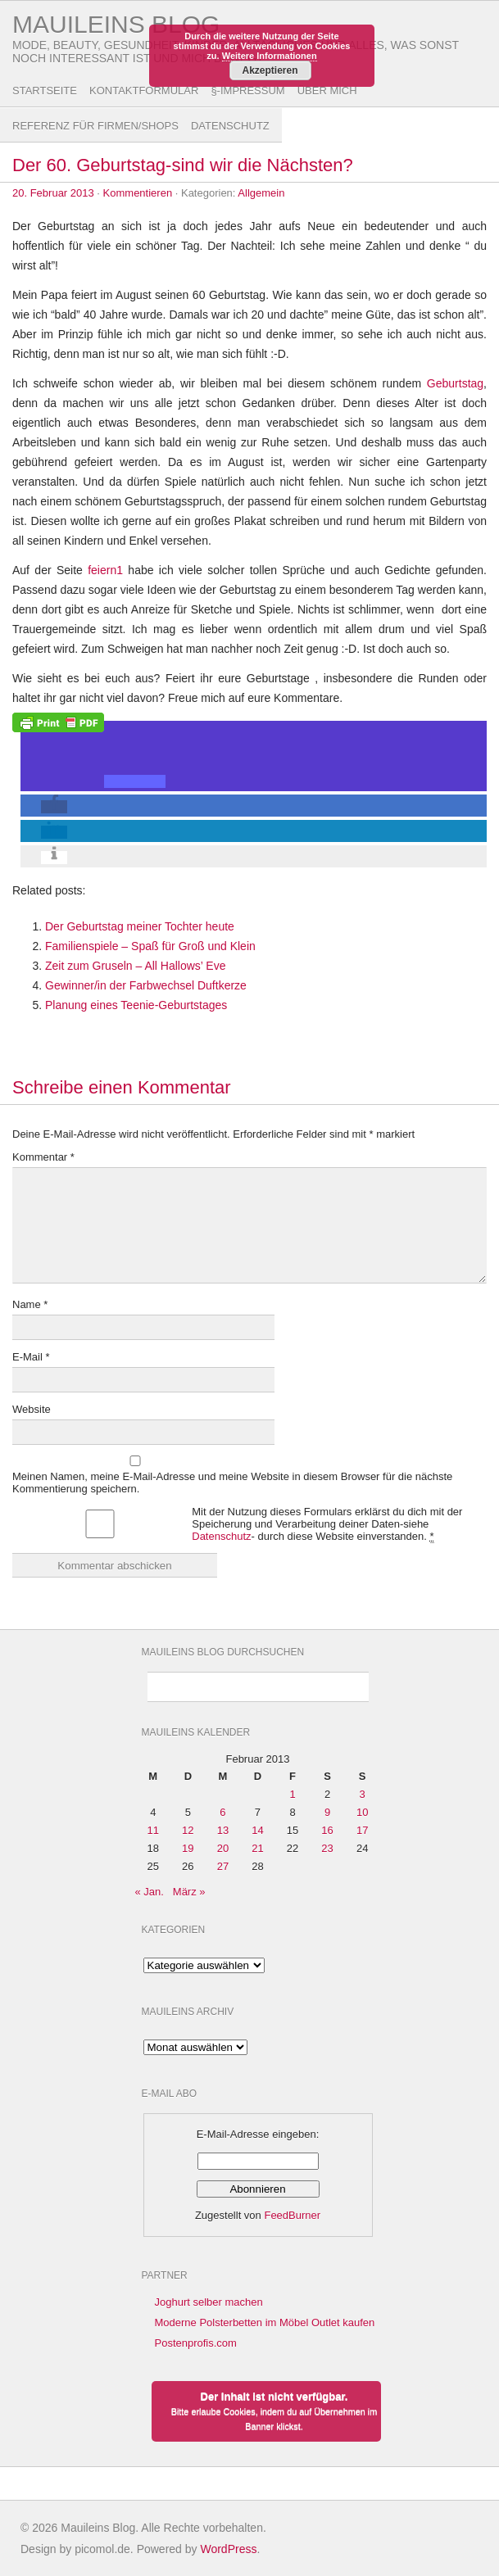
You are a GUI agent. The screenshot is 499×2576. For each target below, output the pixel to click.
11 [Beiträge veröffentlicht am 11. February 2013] (153, 1830)
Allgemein (261, 193)
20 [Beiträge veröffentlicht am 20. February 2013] (223, 1848)
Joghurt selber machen (209, 2302)
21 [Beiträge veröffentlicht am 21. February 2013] (257, 1848)
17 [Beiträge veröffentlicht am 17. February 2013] (362, 1830)
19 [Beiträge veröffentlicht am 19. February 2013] (187, 1848)
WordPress (228, 2549)
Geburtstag (455, 383)
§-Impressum (247, 90)
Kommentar (43, 1157)
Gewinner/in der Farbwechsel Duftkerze (146, 985)
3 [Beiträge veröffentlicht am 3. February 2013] (362, 1794)
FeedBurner (292, 2215)
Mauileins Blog (116, 24)
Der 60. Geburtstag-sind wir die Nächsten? (182, 165)
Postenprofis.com (196, 2343)
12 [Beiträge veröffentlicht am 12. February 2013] (187, 1830)
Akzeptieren (269, 70)
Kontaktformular (143, 90)
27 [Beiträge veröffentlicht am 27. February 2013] (223, 1866)
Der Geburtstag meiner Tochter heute (139, 926)
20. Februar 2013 (53, 193)
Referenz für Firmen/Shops (95, 126)
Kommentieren (138, 193)
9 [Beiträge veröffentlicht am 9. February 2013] (327, 1812)
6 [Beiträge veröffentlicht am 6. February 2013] (222, 1812)
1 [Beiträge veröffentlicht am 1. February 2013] (292, 1794)
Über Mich (327, 90)
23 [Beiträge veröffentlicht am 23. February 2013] (327, 1848)
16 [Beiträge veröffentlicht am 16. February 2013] (327, 1830)
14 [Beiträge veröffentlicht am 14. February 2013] (257, 1830)
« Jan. (149, 1892)
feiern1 (105, 570)
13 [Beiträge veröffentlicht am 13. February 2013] (223, 1830)
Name (30, 1304)
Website (31, 1409)
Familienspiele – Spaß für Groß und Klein (150, 946)
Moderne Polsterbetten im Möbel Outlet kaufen (265, 2322)
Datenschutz (230, 126)
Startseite (44, 90)
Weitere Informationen (269, 56)
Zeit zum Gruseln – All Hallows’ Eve (135, 965)
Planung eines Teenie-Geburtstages (136, 1005)
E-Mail (31, 1357)
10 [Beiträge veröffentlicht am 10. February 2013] (362, 1812)
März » (189, 1892)
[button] (135, 781)
